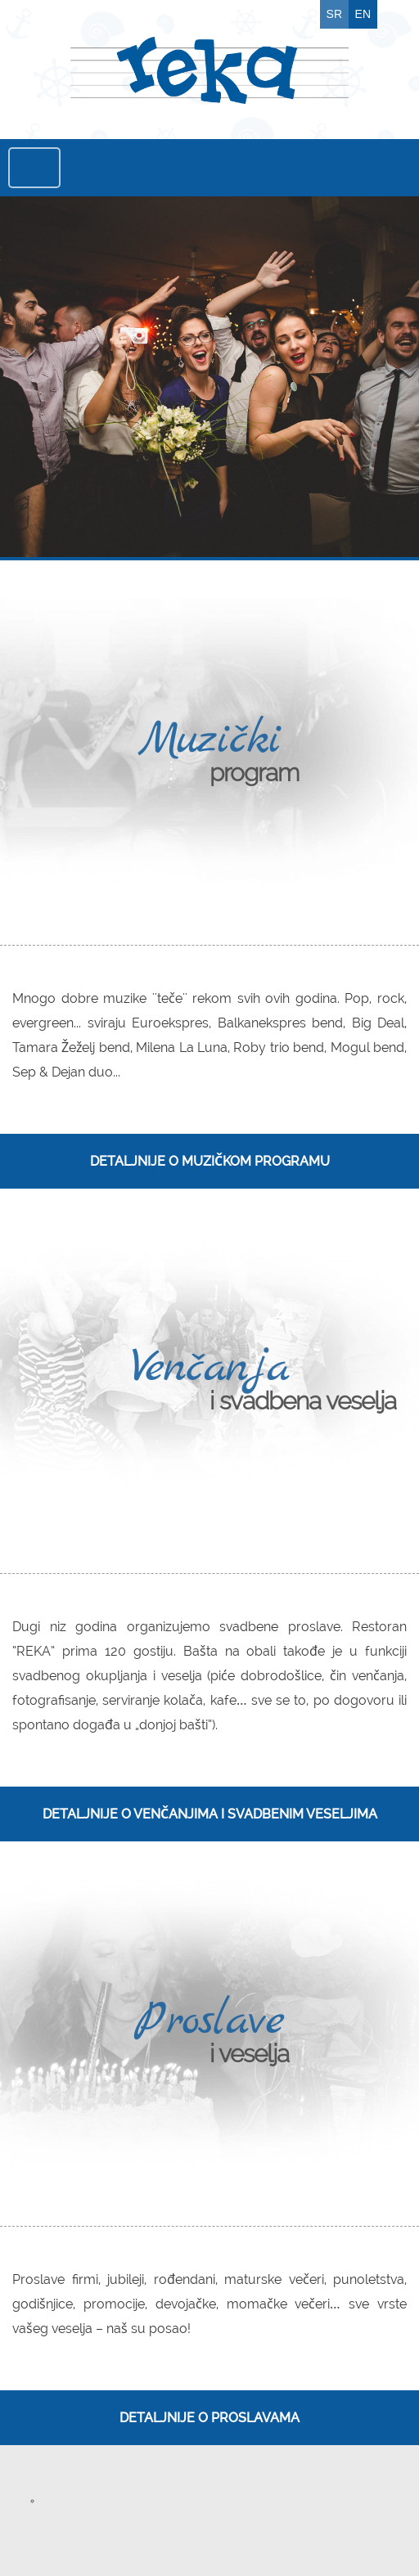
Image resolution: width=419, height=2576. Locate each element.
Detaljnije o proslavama (209, 2417)
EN (363, 13)
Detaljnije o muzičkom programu (210, 1161)
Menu (34, 167)
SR (334, 13)
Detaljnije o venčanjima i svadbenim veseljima (210, 1814)
